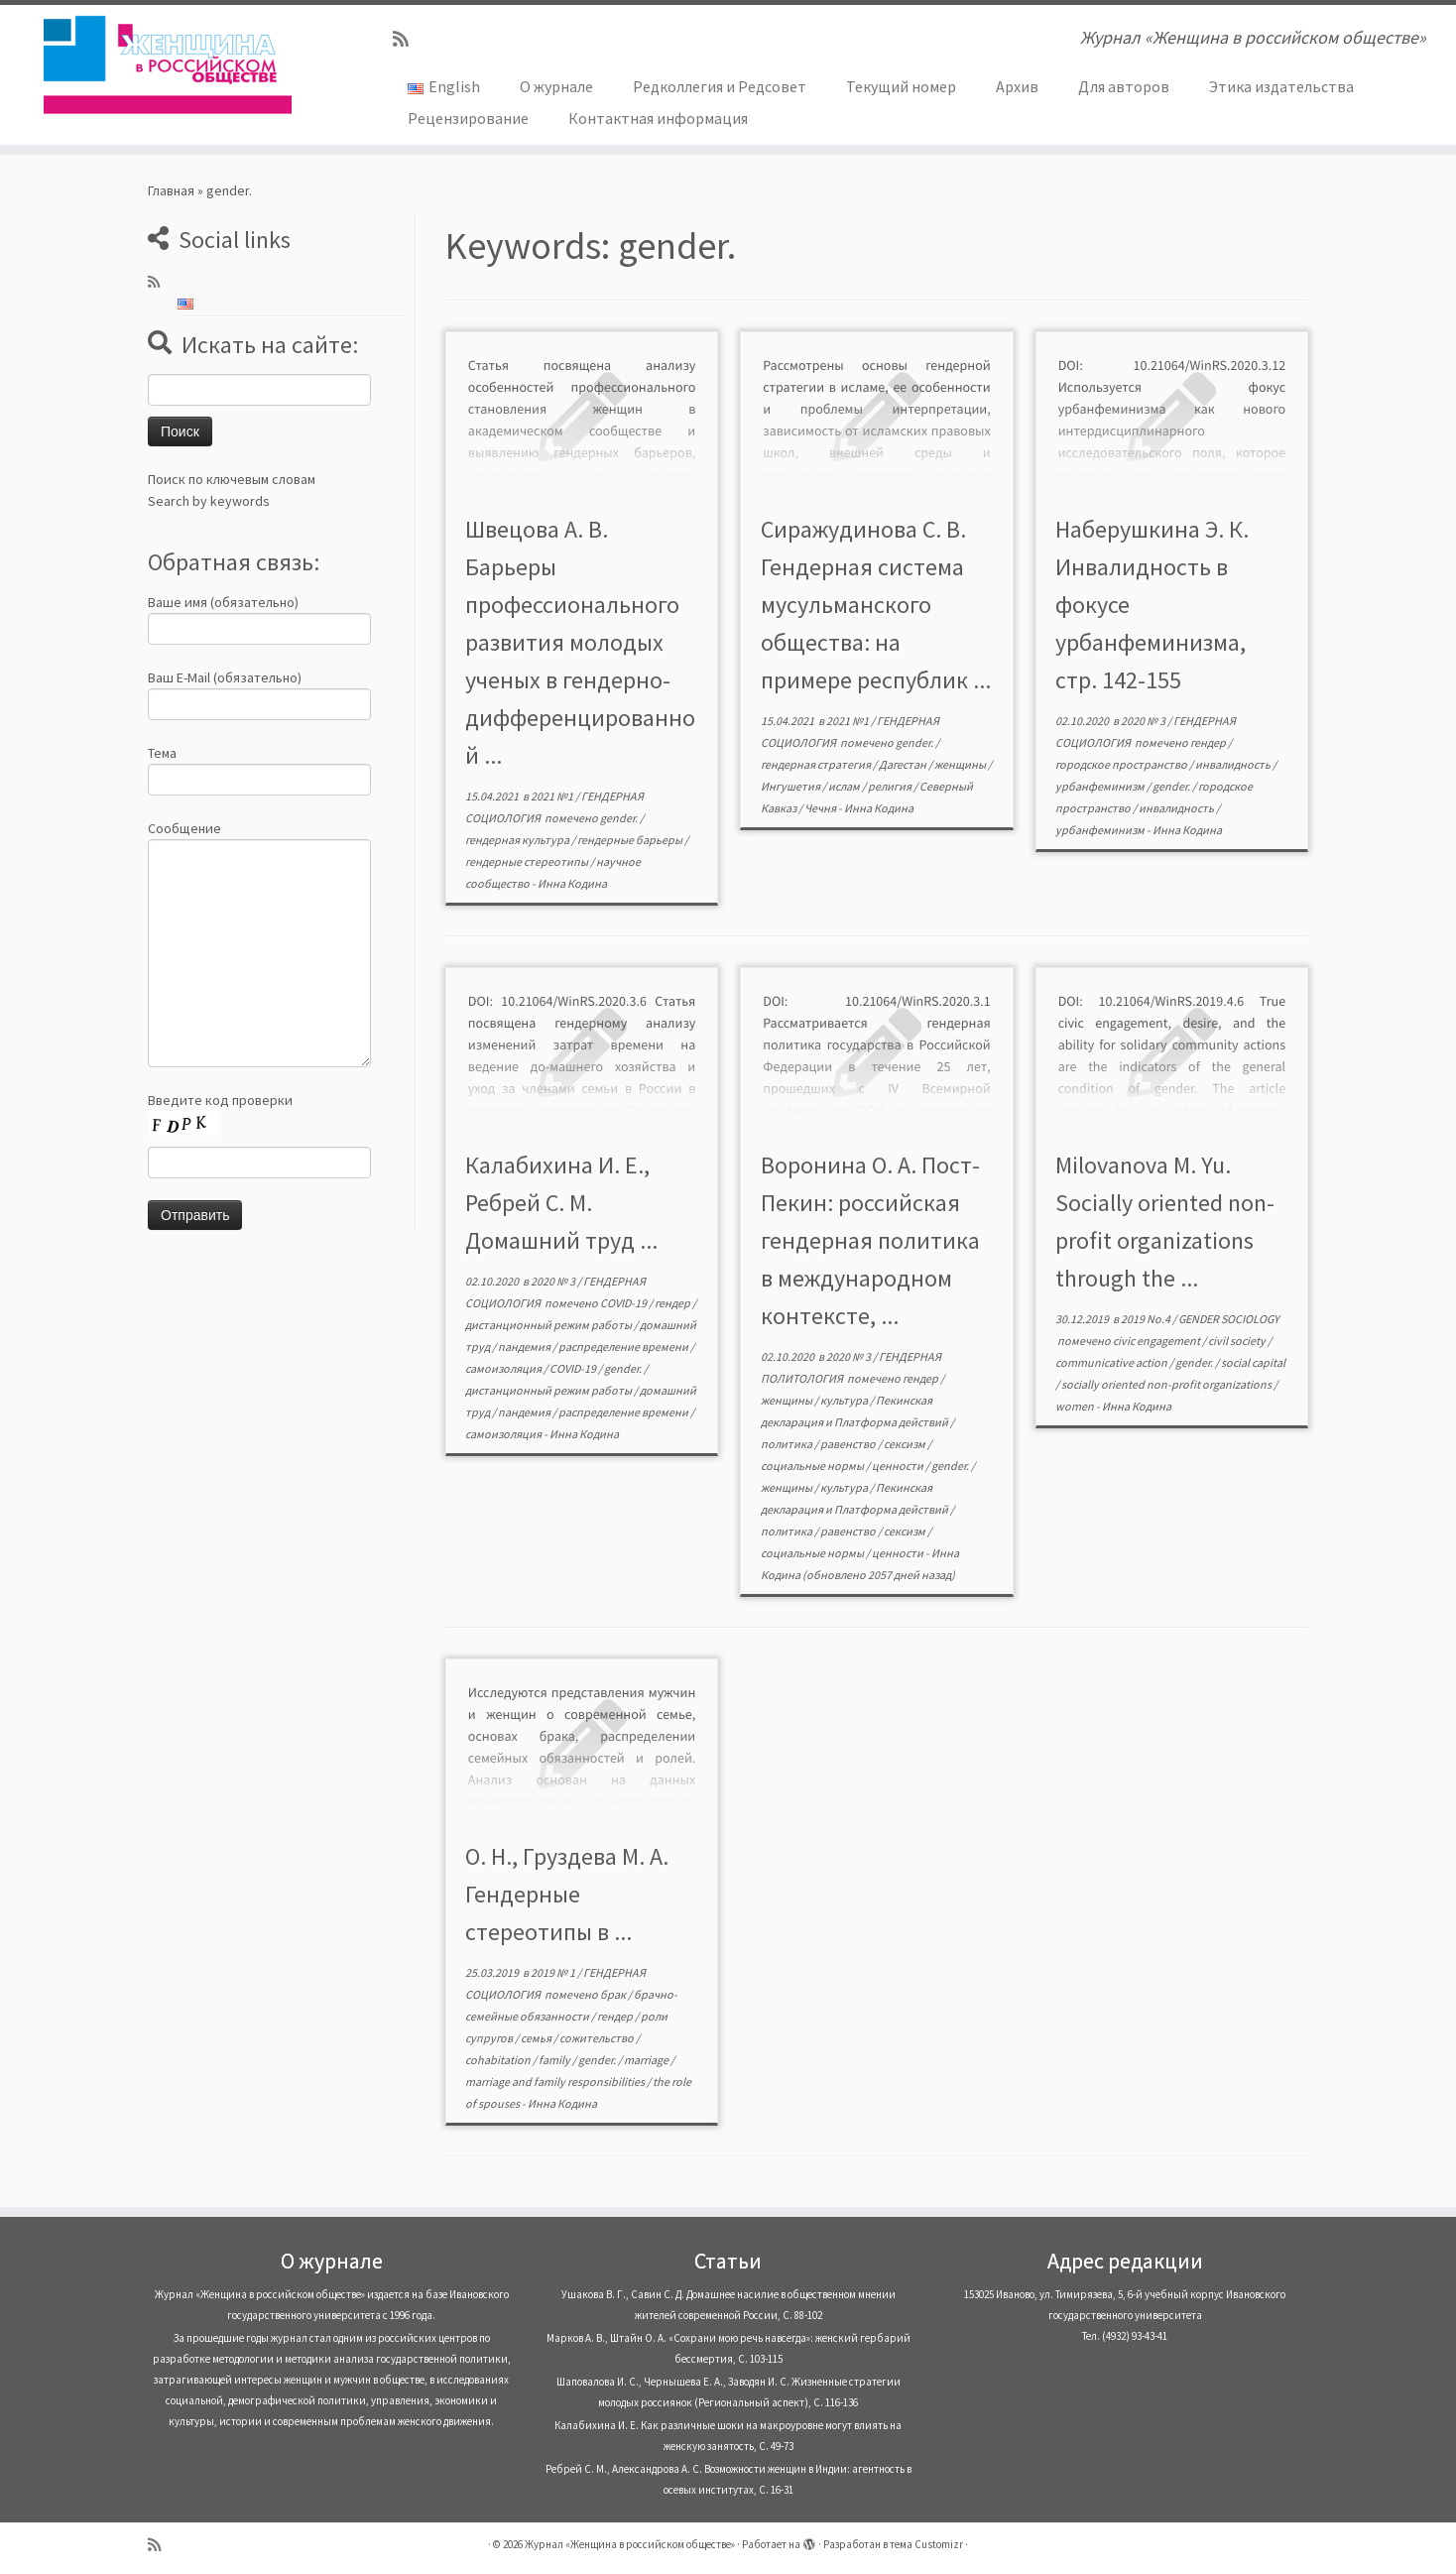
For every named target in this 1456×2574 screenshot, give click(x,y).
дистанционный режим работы (549, 1324)
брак (614, 1994)
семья (537, 2037)
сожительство (597, 2037)
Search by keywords (209, 501)
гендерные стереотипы (527, 861)
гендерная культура (518, 839)
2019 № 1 (554, 1972)
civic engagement (1157, 1340)
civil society (1238, 1340)
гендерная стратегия (817, 764)
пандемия (525, 1346)
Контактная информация (658, 118)
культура (845, 1400)
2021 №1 (553, 796)
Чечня (821, 807)
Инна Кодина (572, 883)
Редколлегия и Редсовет (719, 86)
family (555, 2059)
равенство (849, 1443)
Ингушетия (791, 786)
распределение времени (624, 1346)
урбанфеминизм (1101, 786)
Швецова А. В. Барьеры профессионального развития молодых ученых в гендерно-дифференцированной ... (580, 642)
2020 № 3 (1144, 720)
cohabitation (499, 2059)
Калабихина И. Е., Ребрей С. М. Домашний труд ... (561, 1203)
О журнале (556, 86)
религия (890, 786)
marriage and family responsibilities (556, 2081)
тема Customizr (926, 2544)
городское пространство (1122, 764)
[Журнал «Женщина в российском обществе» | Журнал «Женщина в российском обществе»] (168, 64)
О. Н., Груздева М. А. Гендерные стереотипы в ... (566, 1894)
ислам (845, 786)
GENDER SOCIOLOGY (1228, 1318)
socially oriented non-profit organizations (1167, 1384)
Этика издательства (1281, 86)
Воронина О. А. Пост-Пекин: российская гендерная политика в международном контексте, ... (870, 1240)
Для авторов (1123, 86)
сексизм (905, 1443)
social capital (1253, 1362)
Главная (171, 190)
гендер (1209, 742)
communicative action (1112, 1362)
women (1075, 1406)
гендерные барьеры (630, 839)
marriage (647, 2059)
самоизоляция (504, 1368)
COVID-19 (624, 1302)
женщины (961, 764)
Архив (1017, 86)
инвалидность (1234, 764)
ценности (898, 1465)
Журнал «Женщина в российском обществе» (630, 2544)
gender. (620, 817)
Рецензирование (468, 118)
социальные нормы (813, 1465)
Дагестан (903, 764)
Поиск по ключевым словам (231, 479)
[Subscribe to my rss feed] (407, 39)
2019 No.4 (1146, 1318)
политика (787, 1443)
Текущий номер (901, 86)
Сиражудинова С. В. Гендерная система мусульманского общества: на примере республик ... (876, 604)
